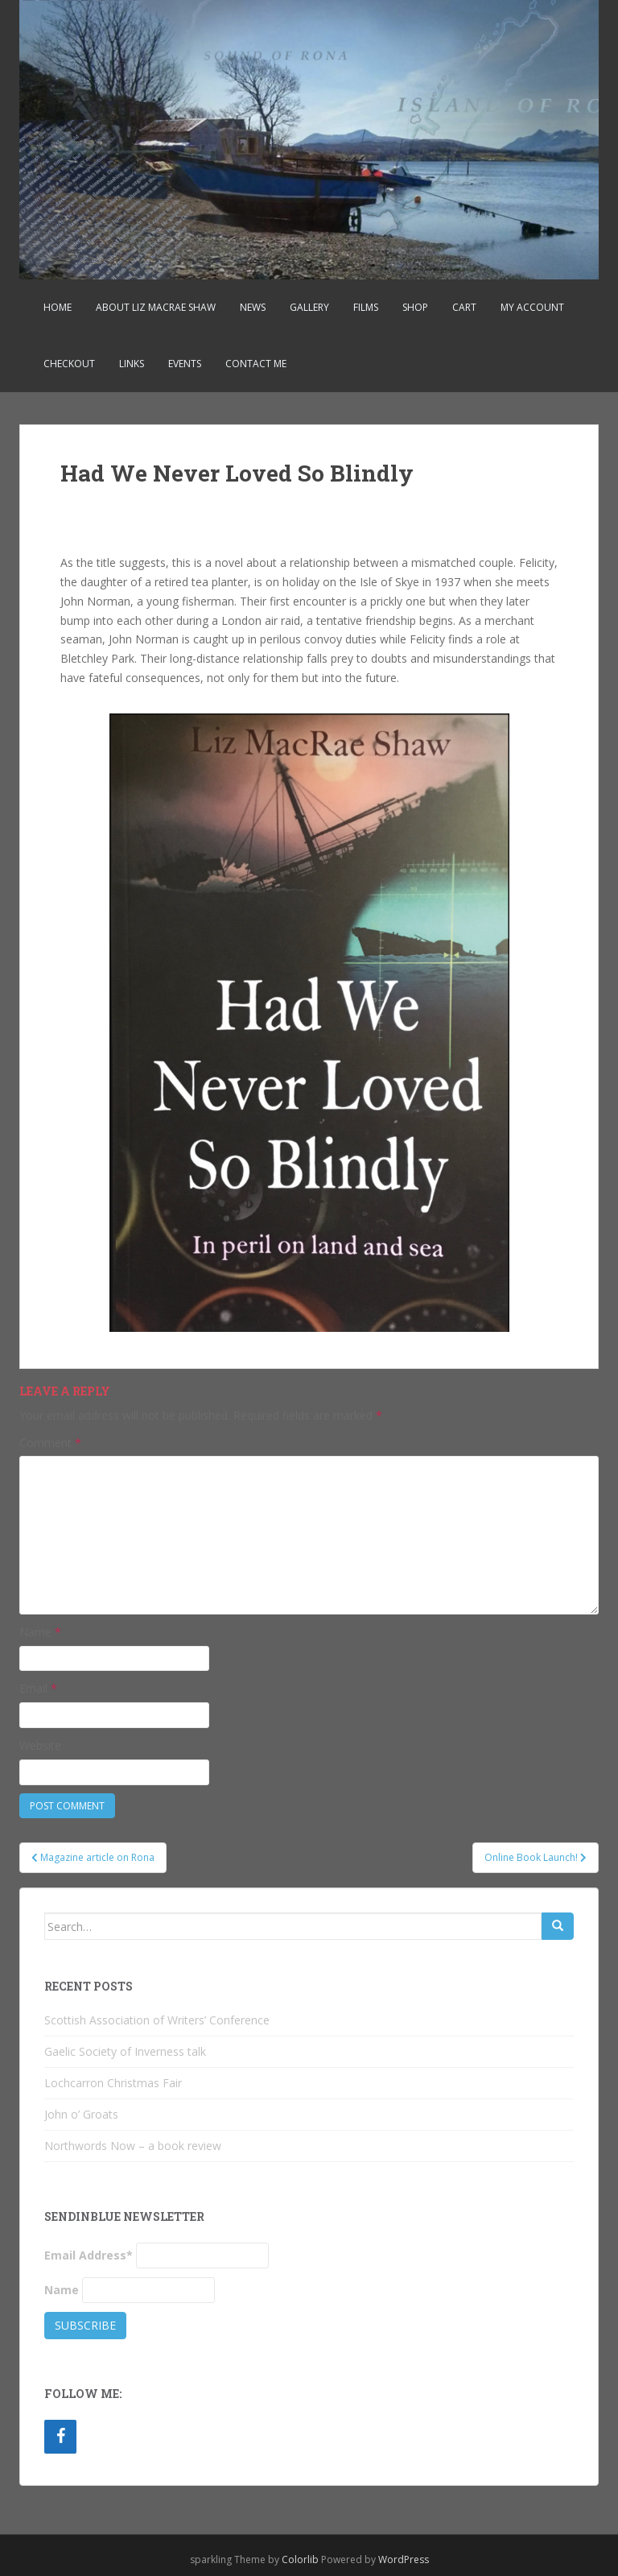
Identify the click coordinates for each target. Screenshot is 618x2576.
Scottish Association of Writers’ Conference (157, 2020)
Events (184, 363)
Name (40, 1631)
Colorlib (300, 2559)
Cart (464, 307)
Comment (50, 1442)
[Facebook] (60, 2437)
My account (532, 307)
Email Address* (88, 2255)
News (253, 307)
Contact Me (255, 363)
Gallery (309, 307)
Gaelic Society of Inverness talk (125, 2051)
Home (57, 307)
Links (131, 363)
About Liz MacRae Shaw (156, 307)
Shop (415, 307)
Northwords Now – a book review (132, 2145)
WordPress (403, 2559)
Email (38, 1688)
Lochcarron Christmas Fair (113, 2082)
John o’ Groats (81, 2114)
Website (40, 1745)
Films (365, 307)
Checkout (69, 363)
